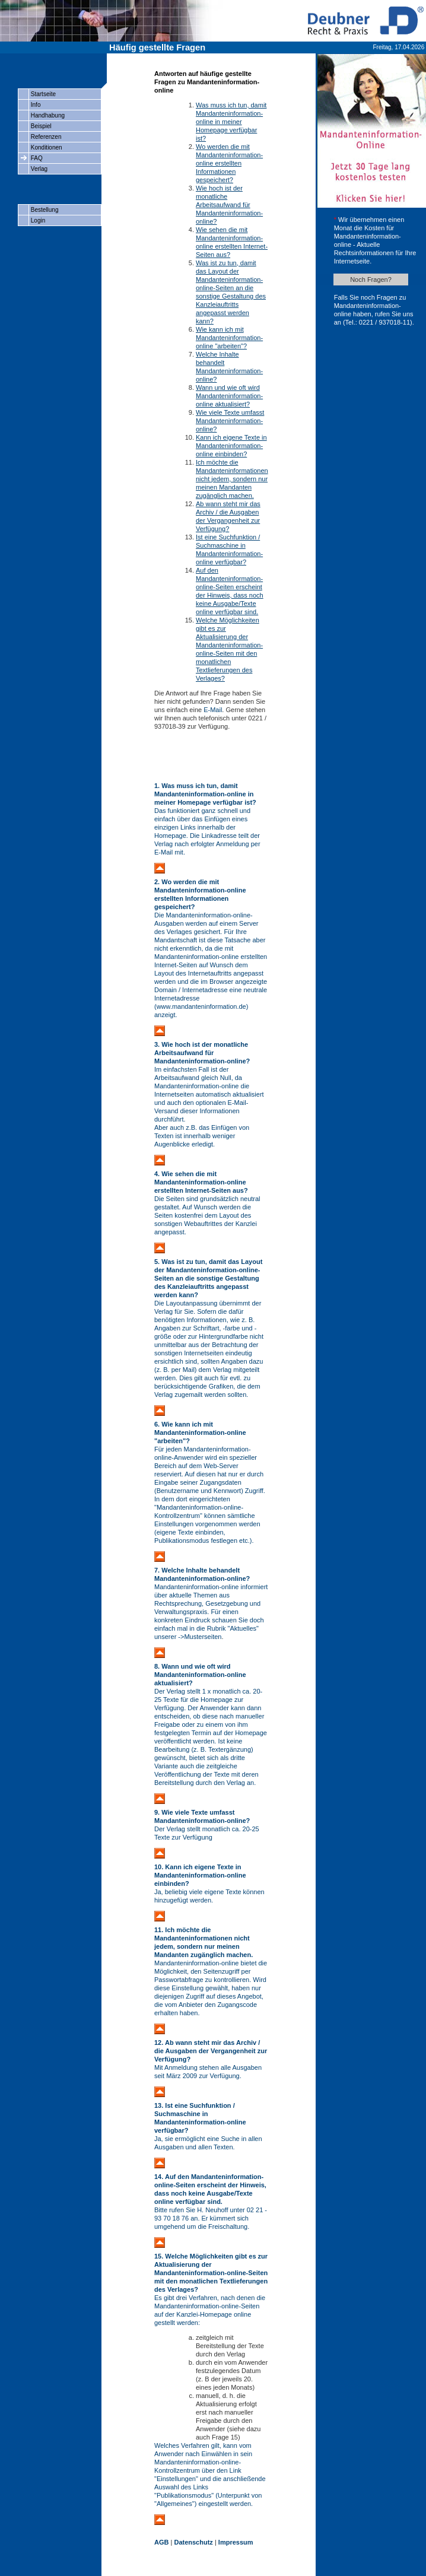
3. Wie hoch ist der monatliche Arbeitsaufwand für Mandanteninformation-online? (202, 1053)
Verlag (38, 169)
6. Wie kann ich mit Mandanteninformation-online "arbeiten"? (200, 1432)
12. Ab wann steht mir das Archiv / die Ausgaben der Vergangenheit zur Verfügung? (210, 2051)
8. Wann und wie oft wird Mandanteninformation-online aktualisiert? (200, 1674)
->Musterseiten (199, 1636)
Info (34, 104)
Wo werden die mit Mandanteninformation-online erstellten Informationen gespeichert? (229, 163)
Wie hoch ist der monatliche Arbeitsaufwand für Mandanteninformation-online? (229, 205)
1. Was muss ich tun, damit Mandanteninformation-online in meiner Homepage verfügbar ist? (205, 794)
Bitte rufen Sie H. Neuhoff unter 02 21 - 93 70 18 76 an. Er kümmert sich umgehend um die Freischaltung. (210, 2218)
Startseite (42, 94)
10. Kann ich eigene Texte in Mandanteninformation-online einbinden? (200, 1875)
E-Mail (213, 709)
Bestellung (43, 210)
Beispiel (40, 126)
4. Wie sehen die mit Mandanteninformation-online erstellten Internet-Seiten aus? (201, 1182)
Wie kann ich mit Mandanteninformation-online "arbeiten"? (229, 338)
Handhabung (47, 115)
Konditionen (45, 147)
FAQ (36, 158)
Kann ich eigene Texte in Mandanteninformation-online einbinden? (231, 446)
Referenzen (45, 137)
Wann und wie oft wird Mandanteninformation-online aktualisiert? (229, 396)
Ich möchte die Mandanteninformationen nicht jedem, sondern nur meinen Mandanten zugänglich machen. (232, 479)
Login (37, 220)
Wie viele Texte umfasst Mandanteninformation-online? (230, 421)
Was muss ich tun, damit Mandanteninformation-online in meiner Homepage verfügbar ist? (231, 121)
